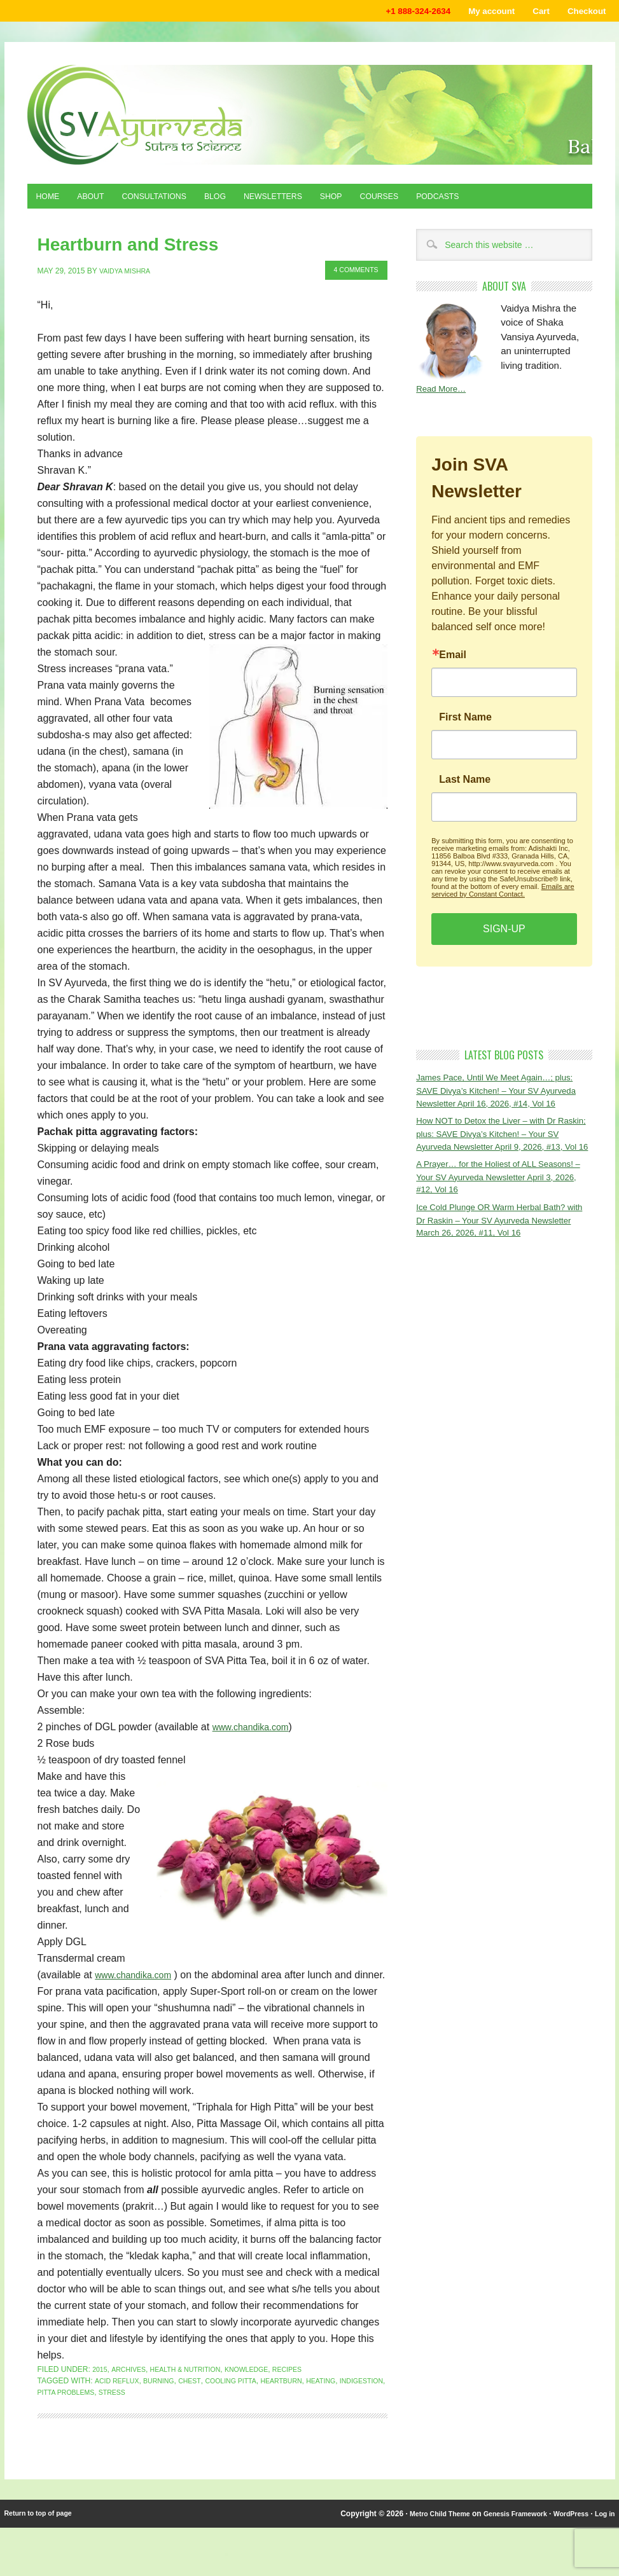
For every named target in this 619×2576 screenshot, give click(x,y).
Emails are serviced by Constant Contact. (502, 898)
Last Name (464, 788)
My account (474, 12)
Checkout (582, 12)
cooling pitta (247, 2397)
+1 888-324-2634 (390, 12)
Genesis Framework (502, 2530)
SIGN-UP (504, 937)
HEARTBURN (304, 2397)
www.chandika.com (256, 1727)
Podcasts (495, 201)
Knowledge (266, 2386)
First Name (465, 725)
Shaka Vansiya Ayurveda (309, 118)
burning (166, 2397)
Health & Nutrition (196, 2386)
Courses (429, 201)
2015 (100, 2386)
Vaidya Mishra (128, 271)
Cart (530, 12)
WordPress (565, 2530)
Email (452, 663)
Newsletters (308, 201)
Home (51, 201)
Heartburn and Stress (102, 248)
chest (200, 2397)
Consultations (172, 201)
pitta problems (123, 2409)
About (100, 201)
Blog (242, 201)
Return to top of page (42, 2530)
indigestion (62, 2409)
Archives (132, 2386)
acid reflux (119, 2397)
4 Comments (351, 271)
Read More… (444, 396)
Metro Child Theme (418, 2530)
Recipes (312, 2386)
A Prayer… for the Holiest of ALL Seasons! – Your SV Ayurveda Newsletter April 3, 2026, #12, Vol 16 (503, 1222)
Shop (374, 201)
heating (348, 2397)
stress (175, 2409)
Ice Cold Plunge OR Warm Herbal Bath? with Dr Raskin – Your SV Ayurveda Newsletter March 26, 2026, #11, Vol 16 (501, 1268)
